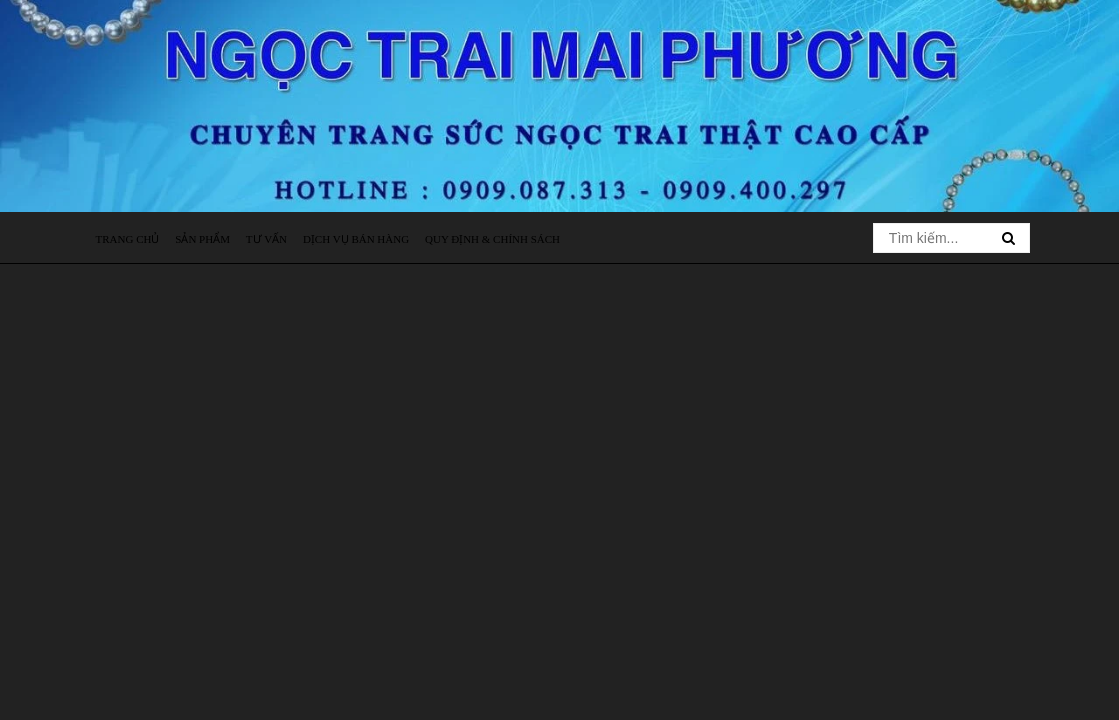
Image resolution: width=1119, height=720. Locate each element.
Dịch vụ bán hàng (356, 239)
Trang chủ (128, 239)
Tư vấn (266, 239)
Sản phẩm (202, 239)
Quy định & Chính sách (492, 239)
